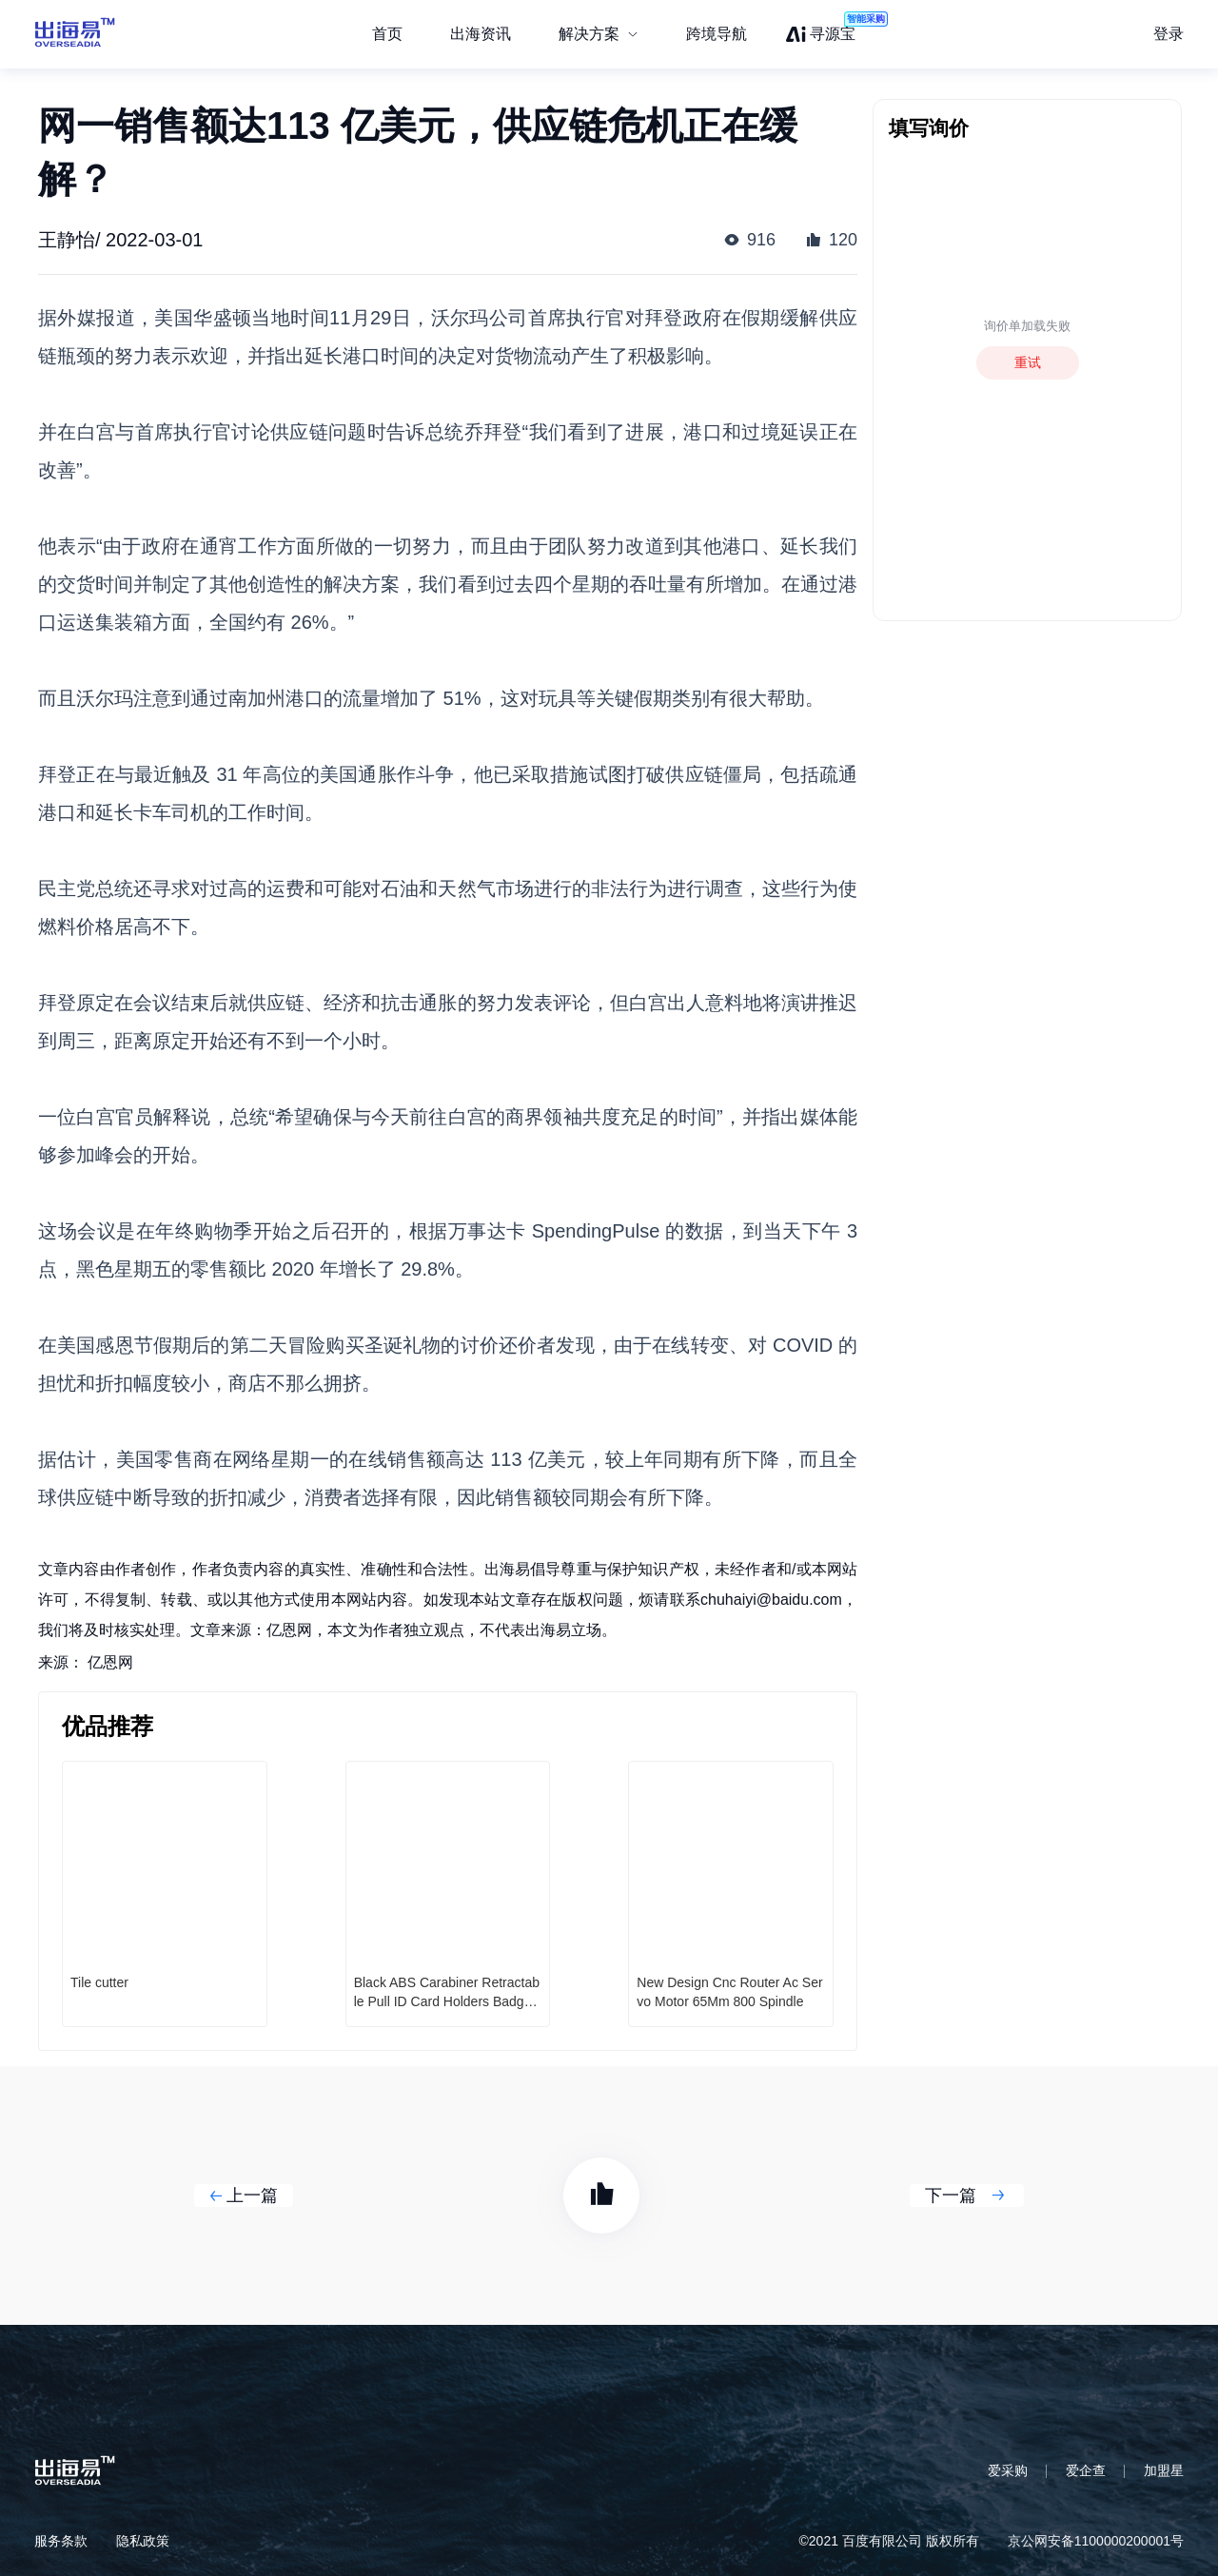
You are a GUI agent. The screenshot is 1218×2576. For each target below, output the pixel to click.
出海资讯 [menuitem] (480, 34)
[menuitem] (598, 34)
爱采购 (1008, 2470)
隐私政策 (142, 2540)
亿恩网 (110, 1662)
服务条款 (61, 2540)
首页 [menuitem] (387, 34)
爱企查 (1086, 2470)
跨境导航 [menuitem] (716, 34)
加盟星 (1164, 2470)
